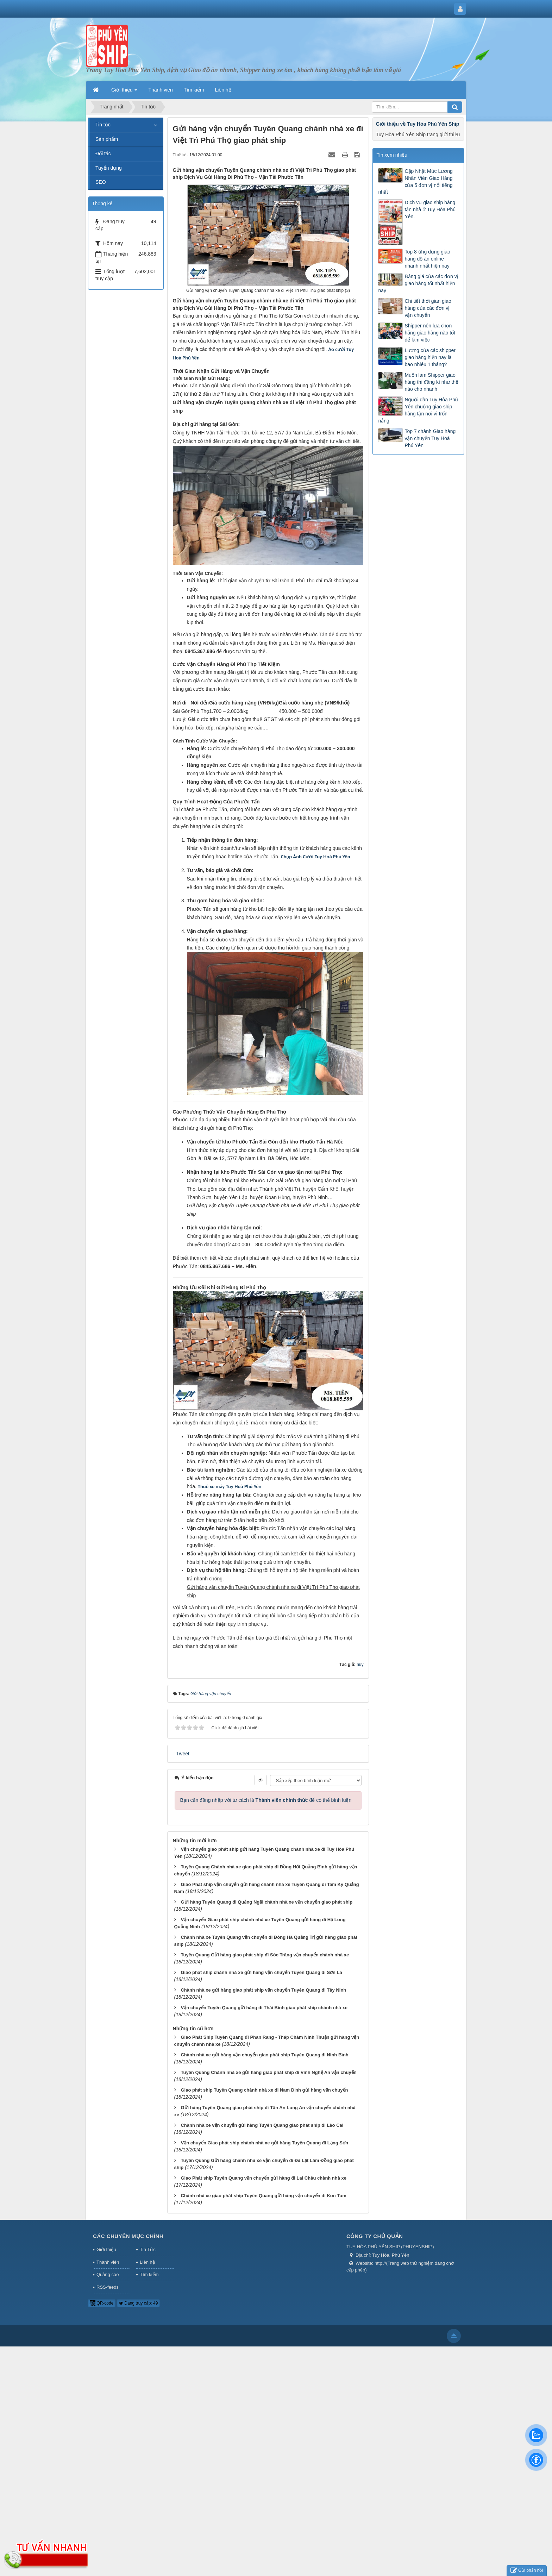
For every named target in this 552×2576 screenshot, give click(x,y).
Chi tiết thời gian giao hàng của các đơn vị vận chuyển (427, 308)
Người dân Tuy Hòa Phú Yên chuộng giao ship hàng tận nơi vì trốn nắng (418, 410)
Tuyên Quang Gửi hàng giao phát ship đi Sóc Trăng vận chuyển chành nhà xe (265, 1954)
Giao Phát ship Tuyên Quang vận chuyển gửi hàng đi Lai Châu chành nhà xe (263, 2178)
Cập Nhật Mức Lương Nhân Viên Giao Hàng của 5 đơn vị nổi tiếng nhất (415, 181)
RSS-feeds (107, 2287)
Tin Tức (147, 2249)
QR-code (101, 2303)
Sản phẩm (106, 139)
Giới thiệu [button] (124, 92)
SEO (100, 182)
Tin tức (103, 124)
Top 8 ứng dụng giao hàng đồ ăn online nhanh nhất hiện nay (427, 259)
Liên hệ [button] (223, 90)
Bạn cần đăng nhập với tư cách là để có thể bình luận (266, 1800)
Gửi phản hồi (526, 2570)
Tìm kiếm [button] (194, 90)
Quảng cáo (107, 2274)
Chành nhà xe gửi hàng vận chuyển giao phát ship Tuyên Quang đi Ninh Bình (264, 2054)
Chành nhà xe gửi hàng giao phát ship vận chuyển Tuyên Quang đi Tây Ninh (263, 1990)
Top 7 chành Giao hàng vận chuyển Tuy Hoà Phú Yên (430, 438)
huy (360, 1664)
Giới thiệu (106, 2249)
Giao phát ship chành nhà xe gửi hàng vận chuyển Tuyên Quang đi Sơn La (261, 1972)
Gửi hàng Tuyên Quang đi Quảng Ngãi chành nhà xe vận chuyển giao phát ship (266, 1902)
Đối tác (103, 153)
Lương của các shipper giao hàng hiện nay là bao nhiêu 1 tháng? (430, 357)
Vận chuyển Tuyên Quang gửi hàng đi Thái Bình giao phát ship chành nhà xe (264, 2007)
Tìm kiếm (149, 2274)
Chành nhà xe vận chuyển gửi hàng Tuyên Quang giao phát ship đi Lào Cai (262, 2125)
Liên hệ (147, 2262)
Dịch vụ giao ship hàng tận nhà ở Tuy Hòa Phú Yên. (430, 209)
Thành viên (107, 2262)
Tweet (182, 1753)
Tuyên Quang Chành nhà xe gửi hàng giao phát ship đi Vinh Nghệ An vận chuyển (268, 2072)
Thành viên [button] (160, 90)
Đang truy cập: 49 (138, 2303)
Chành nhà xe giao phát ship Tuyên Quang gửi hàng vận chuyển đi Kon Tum (263, 2195)
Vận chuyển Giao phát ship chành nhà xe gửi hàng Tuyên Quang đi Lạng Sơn (264, 2142)
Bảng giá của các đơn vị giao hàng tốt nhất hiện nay (418, 283)
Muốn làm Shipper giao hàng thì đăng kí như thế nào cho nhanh (431, 382)
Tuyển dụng (108, 168)
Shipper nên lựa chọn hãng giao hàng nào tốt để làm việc (429, 333)
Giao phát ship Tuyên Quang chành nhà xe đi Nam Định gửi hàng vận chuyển (264, 2090)
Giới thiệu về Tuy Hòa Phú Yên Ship (417, 124)
